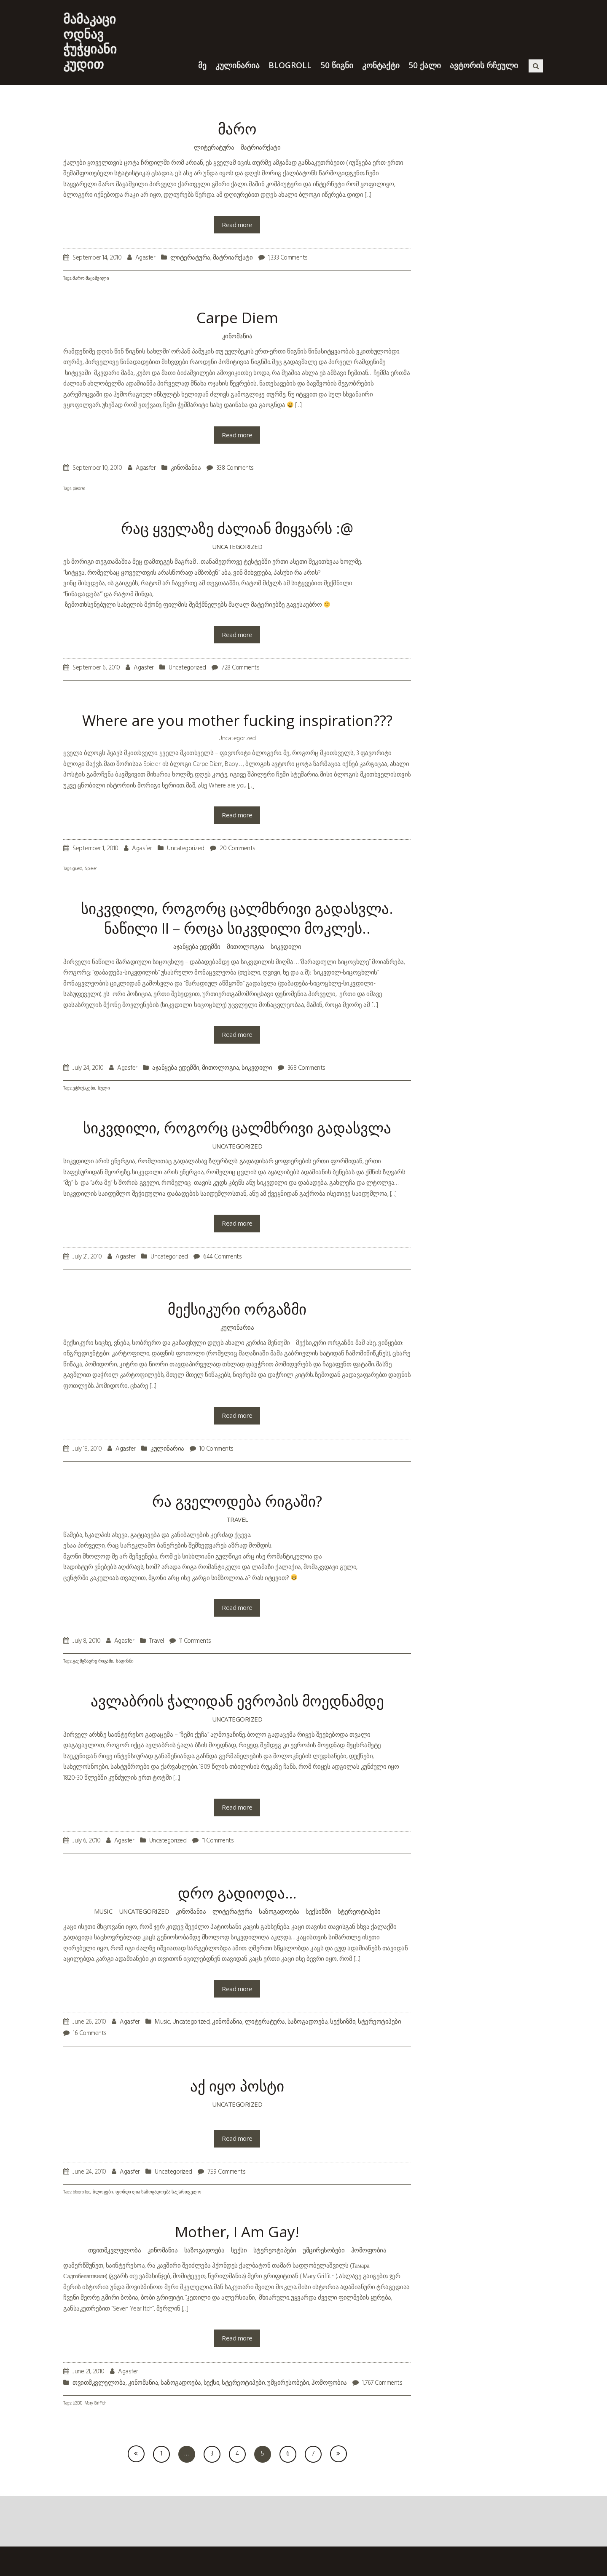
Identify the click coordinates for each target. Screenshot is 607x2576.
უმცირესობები (323, 2250)
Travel (237, 1519)
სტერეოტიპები (359, 1911)
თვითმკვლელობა (114, 2250)
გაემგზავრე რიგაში (93, 1661)
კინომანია (237, 336)
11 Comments (195, 1641)
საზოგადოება (279, 1911)
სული (104, 1088)
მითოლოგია (245, 946)
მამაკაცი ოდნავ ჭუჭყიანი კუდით (90, 41)
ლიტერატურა (214, 147)
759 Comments (226, 2172)
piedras (79, 489)
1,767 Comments (382, 2383)
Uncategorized (237, 546)
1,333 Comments (288, 258)
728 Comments (240, 668)
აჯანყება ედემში (196, 946)
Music (103, 1911)
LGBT (77, 2403)
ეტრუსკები (84, 1088)
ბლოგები (103, 2192)
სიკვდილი (286, 946)
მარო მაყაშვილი (91, 278)
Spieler (91, 869)
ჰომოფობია (369, 2250)
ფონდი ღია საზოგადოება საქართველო (158, 2192)
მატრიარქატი (261, 147)
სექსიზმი (318, 1911)
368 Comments (306, 1068)
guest (77, 869)
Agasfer (145, 258)
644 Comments (222, 1257)
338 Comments (235, 468)
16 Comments (90, 2033)
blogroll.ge (81, 2192)
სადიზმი (125, 1661)
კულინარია (237, 1327)
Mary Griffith (95, 2403)
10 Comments (216, 1449)
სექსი (239, 2250)
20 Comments (237, 848)
